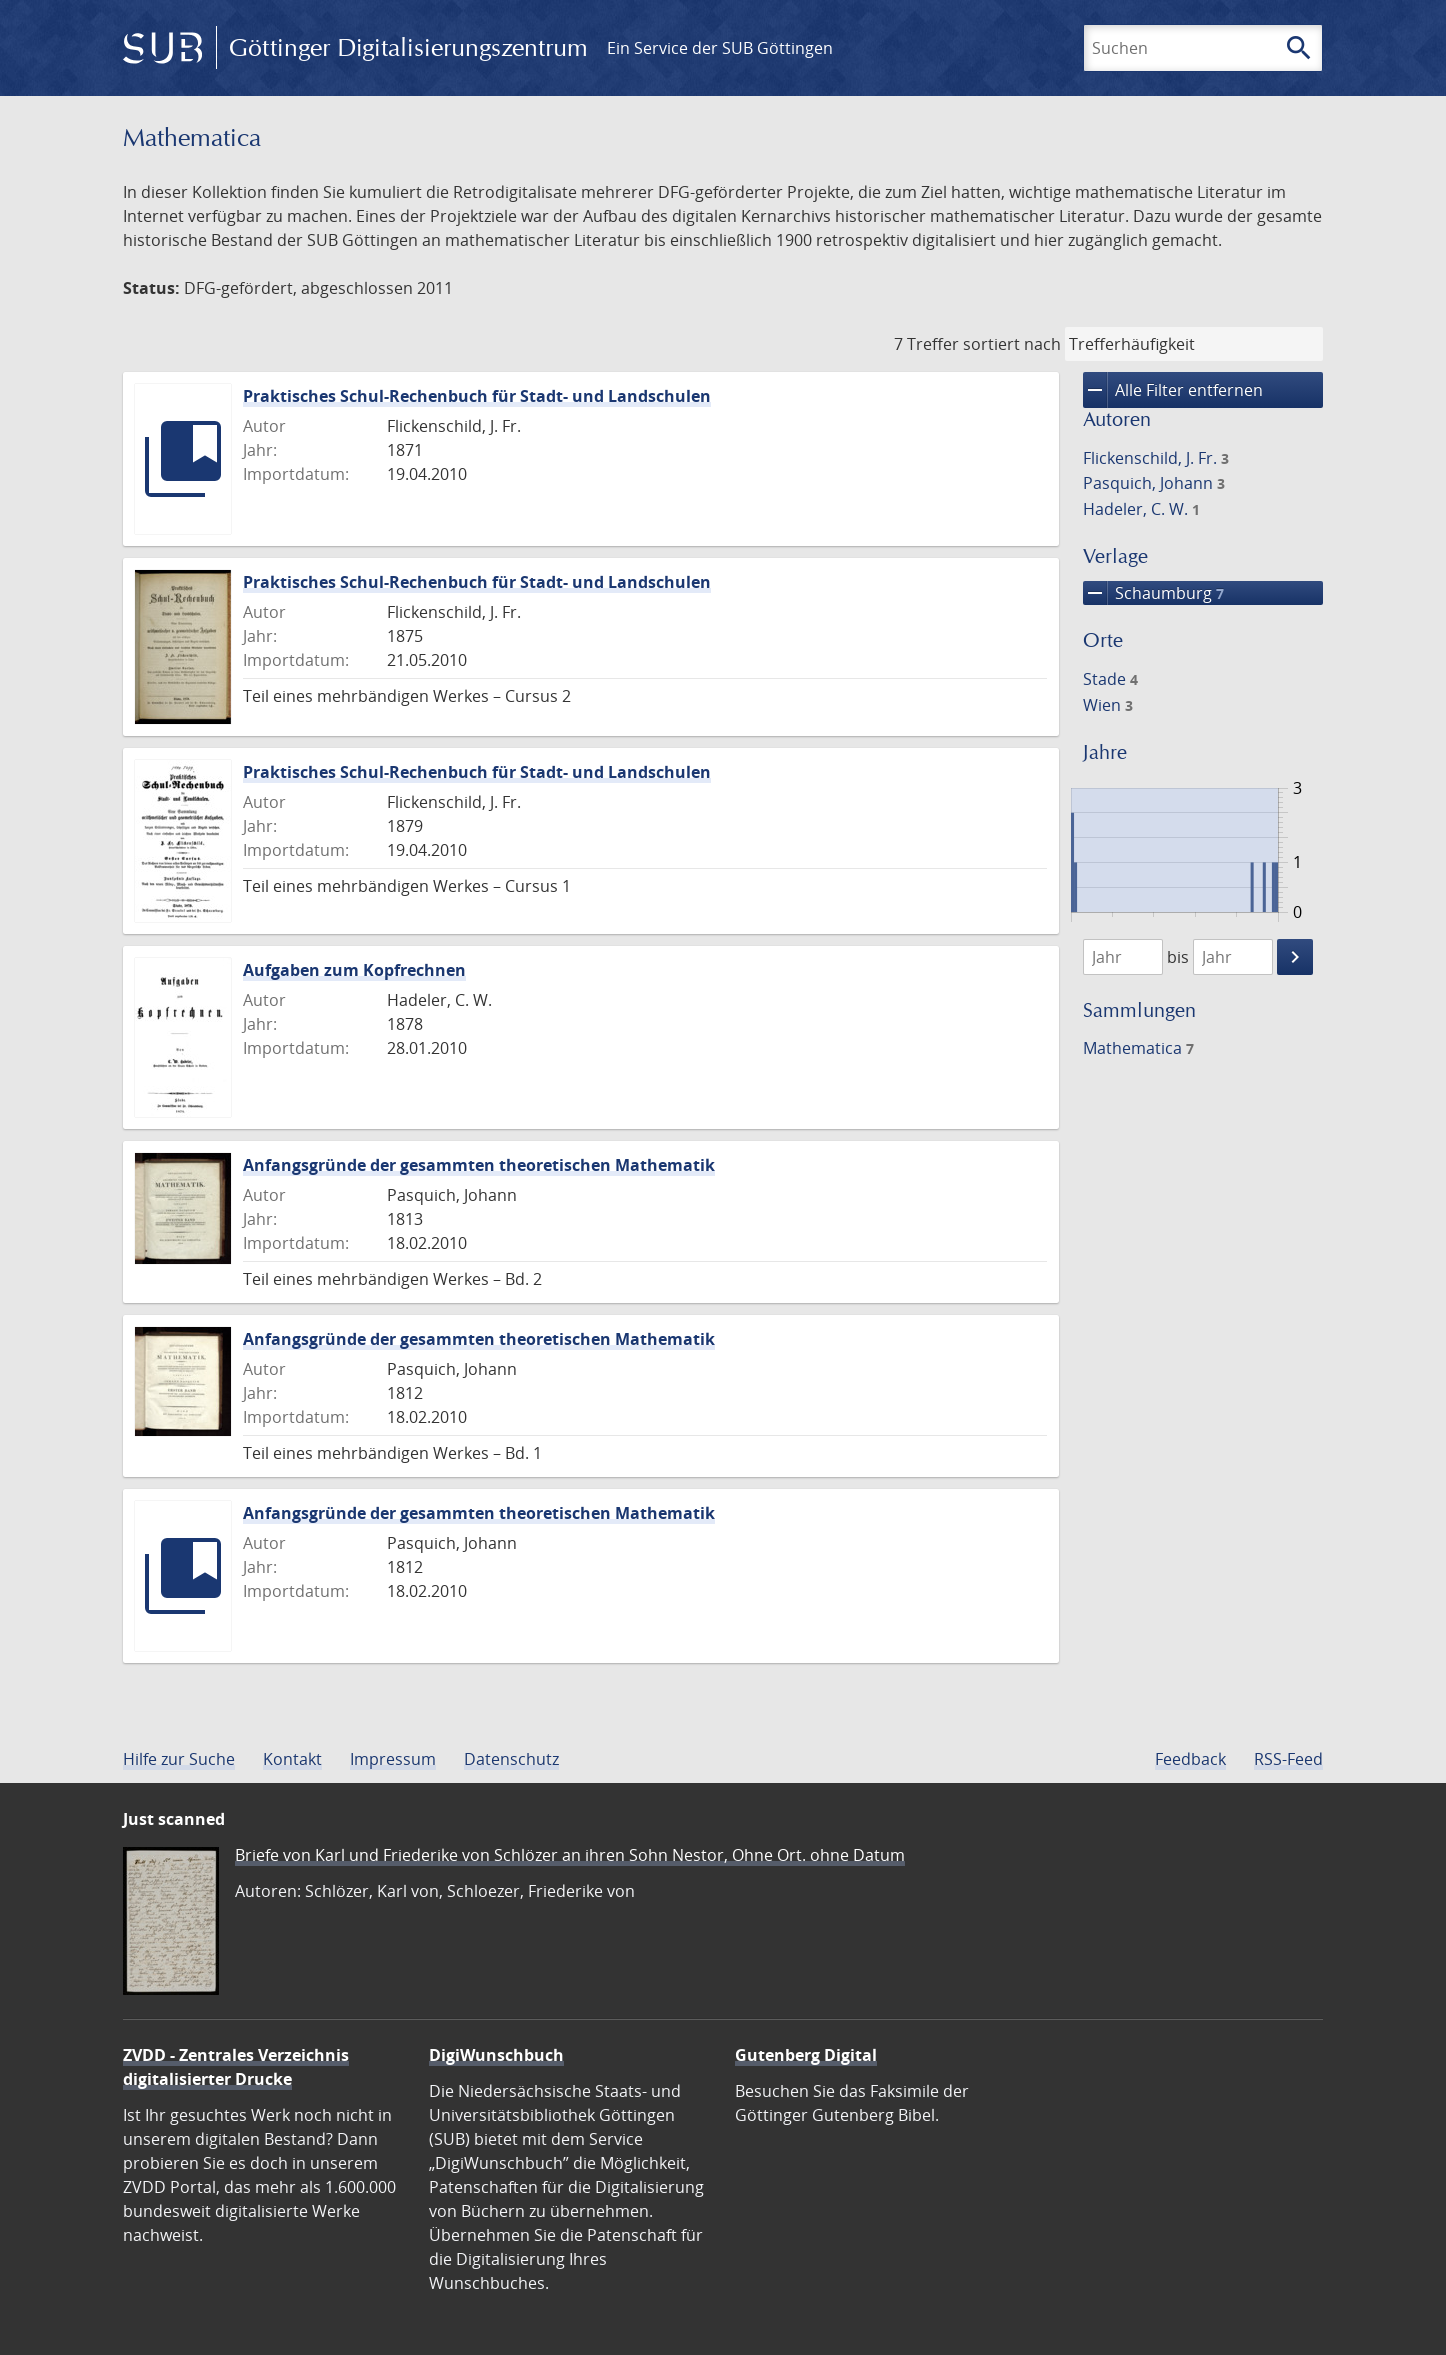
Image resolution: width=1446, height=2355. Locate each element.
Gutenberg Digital (806, 2055)
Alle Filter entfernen (1173, 390)
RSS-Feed (1288, 1759)
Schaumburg (1153, 593)
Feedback (1190, 1759)
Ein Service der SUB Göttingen (720, 48)
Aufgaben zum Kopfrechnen (354, 970)
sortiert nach (1012, 344)
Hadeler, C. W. (1141, 509)
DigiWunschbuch (496, 2055)
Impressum (393, 1759)
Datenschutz (511, 1759)
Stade (1110, 679)
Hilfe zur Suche (179, 1759)
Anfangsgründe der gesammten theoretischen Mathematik (479, 1165)
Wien (1108, 705)
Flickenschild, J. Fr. (1156, 458)
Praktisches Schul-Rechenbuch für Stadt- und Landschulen (477, 396)
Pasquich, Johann (1154, 483)
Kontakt (292, 1759)
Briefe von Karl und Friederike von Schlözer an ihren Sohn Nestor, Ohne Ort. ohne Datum (570, 1855)
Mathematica (1138, 1048)
